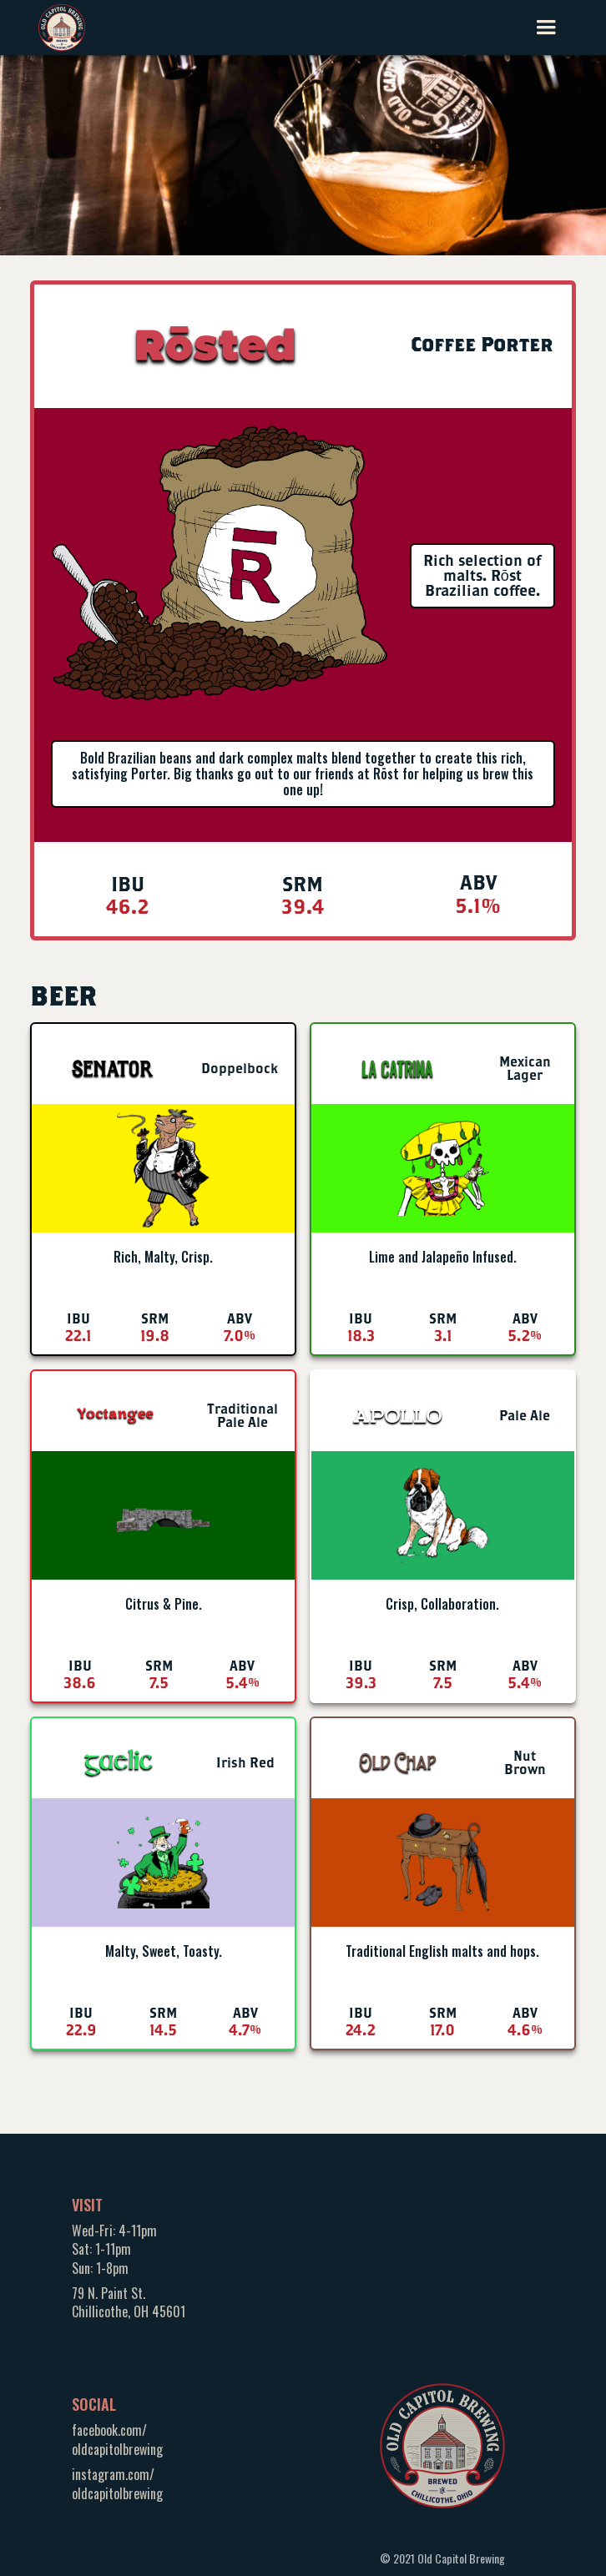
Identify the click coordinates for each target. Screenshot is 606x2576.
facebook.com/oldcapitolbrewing (117, 2439)
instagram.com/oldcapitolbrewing (117, 2483)
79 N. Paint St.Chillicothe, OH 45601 (128, 2302)
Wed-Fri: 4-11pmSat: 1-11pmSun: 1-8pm (114, 2249)
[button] (546, 27)
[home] (61, 25)
